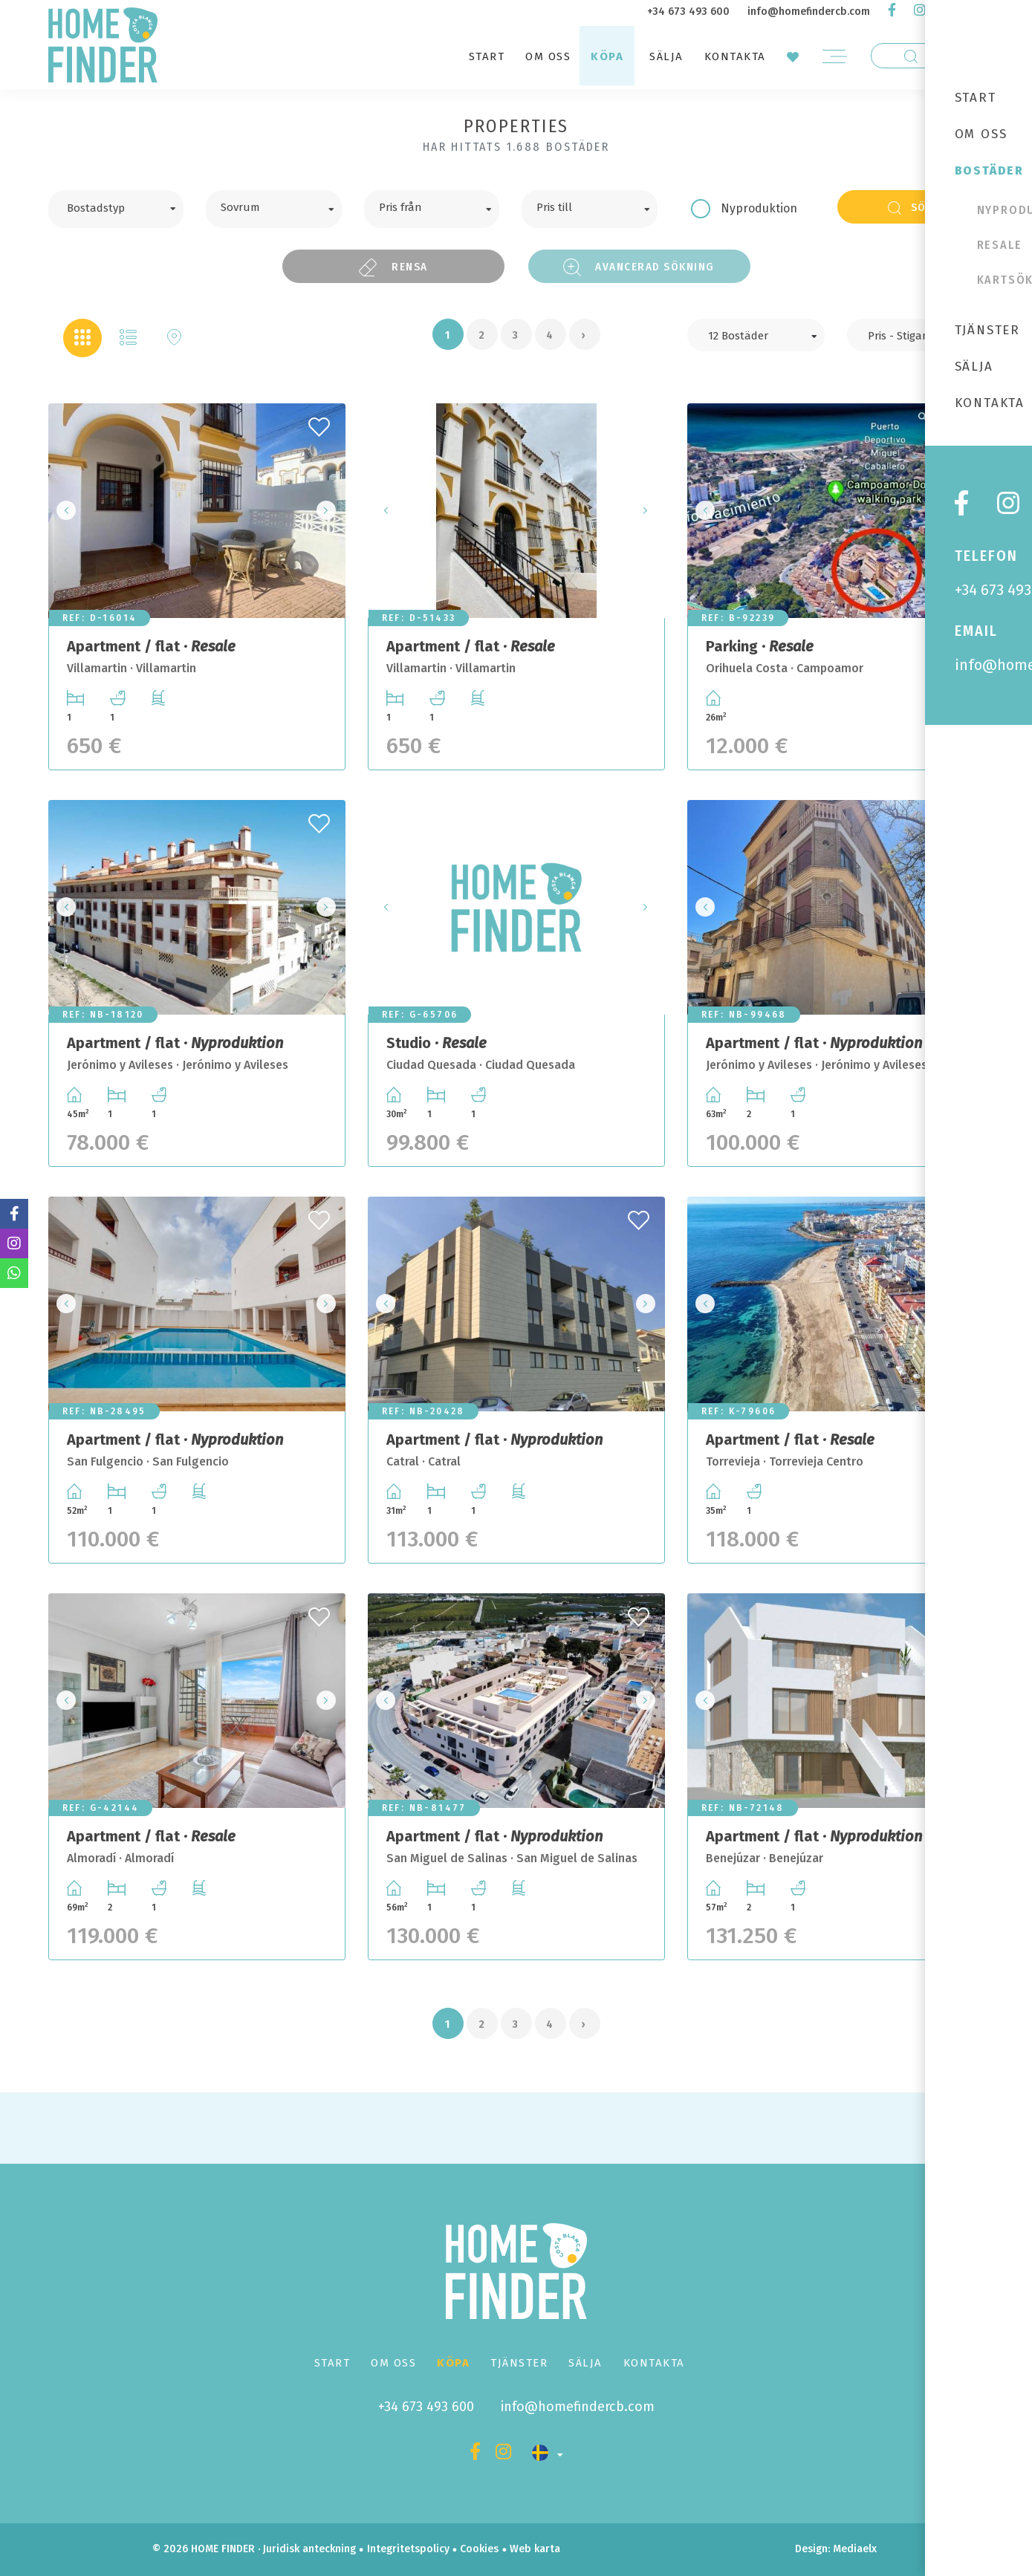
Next (329, 510)
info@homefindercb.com (808, 11)
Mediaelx (855, 2549)
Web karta (535, 2549)
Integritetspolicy (408, 2549)
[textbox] (127, 206)
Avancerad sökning (639, 267)
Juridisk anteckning (309, 2549)
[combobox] (116, 209)
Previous (63, 510)
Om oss (548, 56)
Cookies (479, 2549)
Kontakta (735, 56)
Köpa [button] (607, 56)
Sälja (666, 56)
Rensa (393, 267)
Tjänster (519, 2363)
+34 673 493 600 (688, 11)
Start (487, 56)
